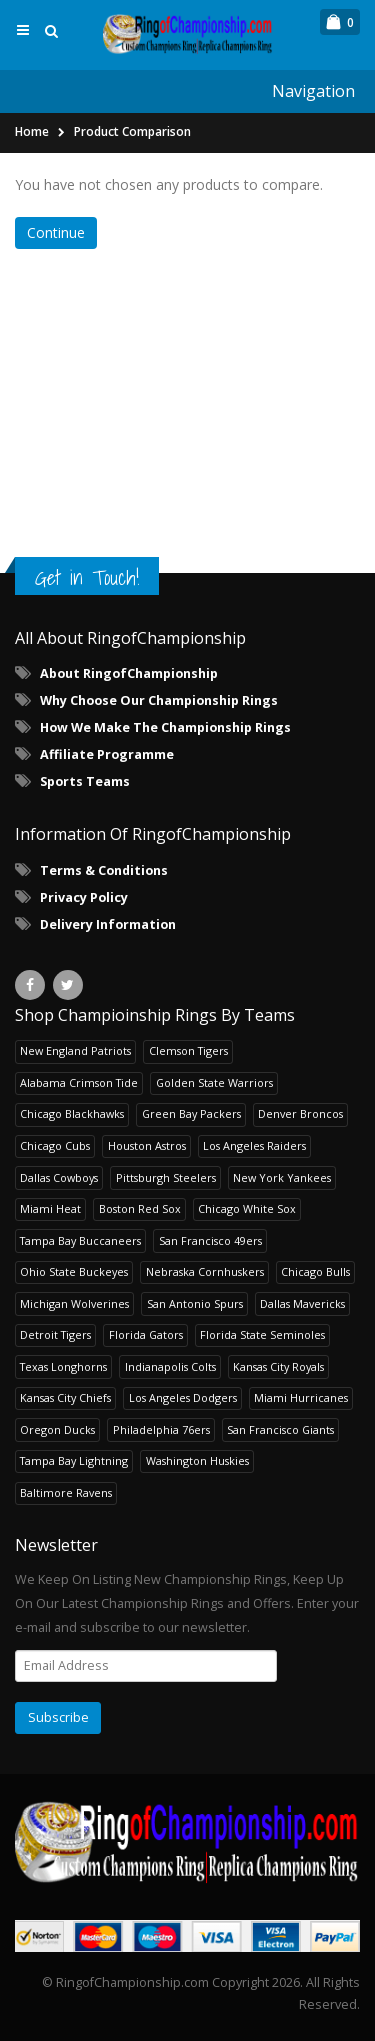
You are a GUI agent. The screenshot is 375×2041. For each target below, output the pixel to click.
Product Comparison (132, 131)
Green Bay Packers (191, 1113)
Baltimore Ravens (66, 1492)
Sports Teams (85, 781)
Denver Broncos (300, 1113)
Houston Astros (147, 1145)
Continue (56, 232)
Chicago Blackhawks (72, 1113)
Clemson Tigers (188, 1050)
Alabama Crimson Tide (79, 1082)
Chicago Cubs (55, 1145)
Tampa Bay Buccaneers (80, 1240)
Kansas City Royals (278, 1366)
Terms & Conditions (104, 870)
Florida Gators (146, 1334)
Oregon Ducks (57, 1429)
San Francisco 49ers (210, 1240)
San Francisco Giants (280, 1429)
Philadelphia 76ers (161, 1429)
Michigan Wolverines (74, 1303)
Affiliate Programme (107, 754)
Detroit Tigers (55, 1334)
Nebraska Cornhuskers (205, 1271)
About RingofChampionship (129, 673)
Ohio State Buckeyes (74, 1271)
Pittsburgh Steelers (166, 1177)
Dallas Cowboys (59, 1177)
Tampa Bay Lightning (74, 1460)
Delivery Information (108, 924)
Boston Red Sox (140, 1208)
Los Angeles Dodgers (183, 1397)
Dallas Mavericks (302, 1303)
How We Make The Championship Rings (165, 727)
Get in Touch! (87, 577)
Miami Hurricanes (301, 1397)
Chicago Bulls (315, 1271)
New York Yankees (282, 1177)
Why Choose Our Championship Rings (159, 700)
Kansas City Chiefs (65, 1397)
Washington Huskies (197, 1460)
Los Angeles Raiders (254, 1145)
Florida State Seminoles (262, 1334)
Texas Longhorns (63, 1366)
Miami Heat (50, 1208)
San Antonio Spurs (195, 1303)
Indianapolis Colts (170, 1366)
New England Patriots (75, 1050)
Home (32, 131)
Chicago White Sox (247, 1208)
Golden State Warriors (214, 1082)
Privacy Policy (84, 897)
